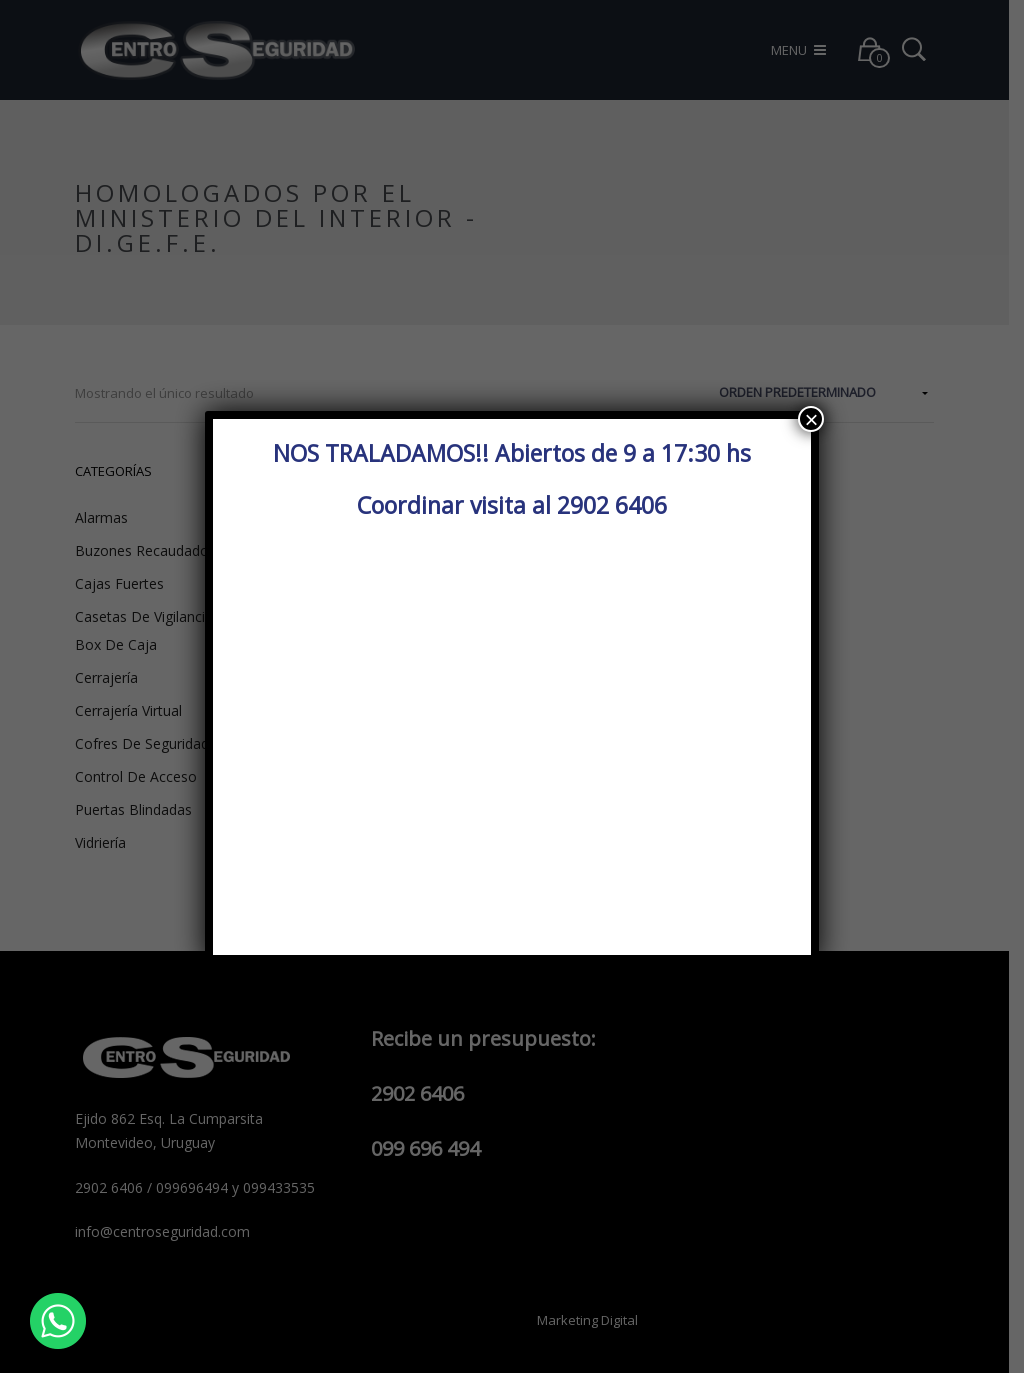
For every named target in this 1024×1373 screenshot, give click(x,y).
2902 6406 (612, 505)
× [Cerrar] (811, 419)
